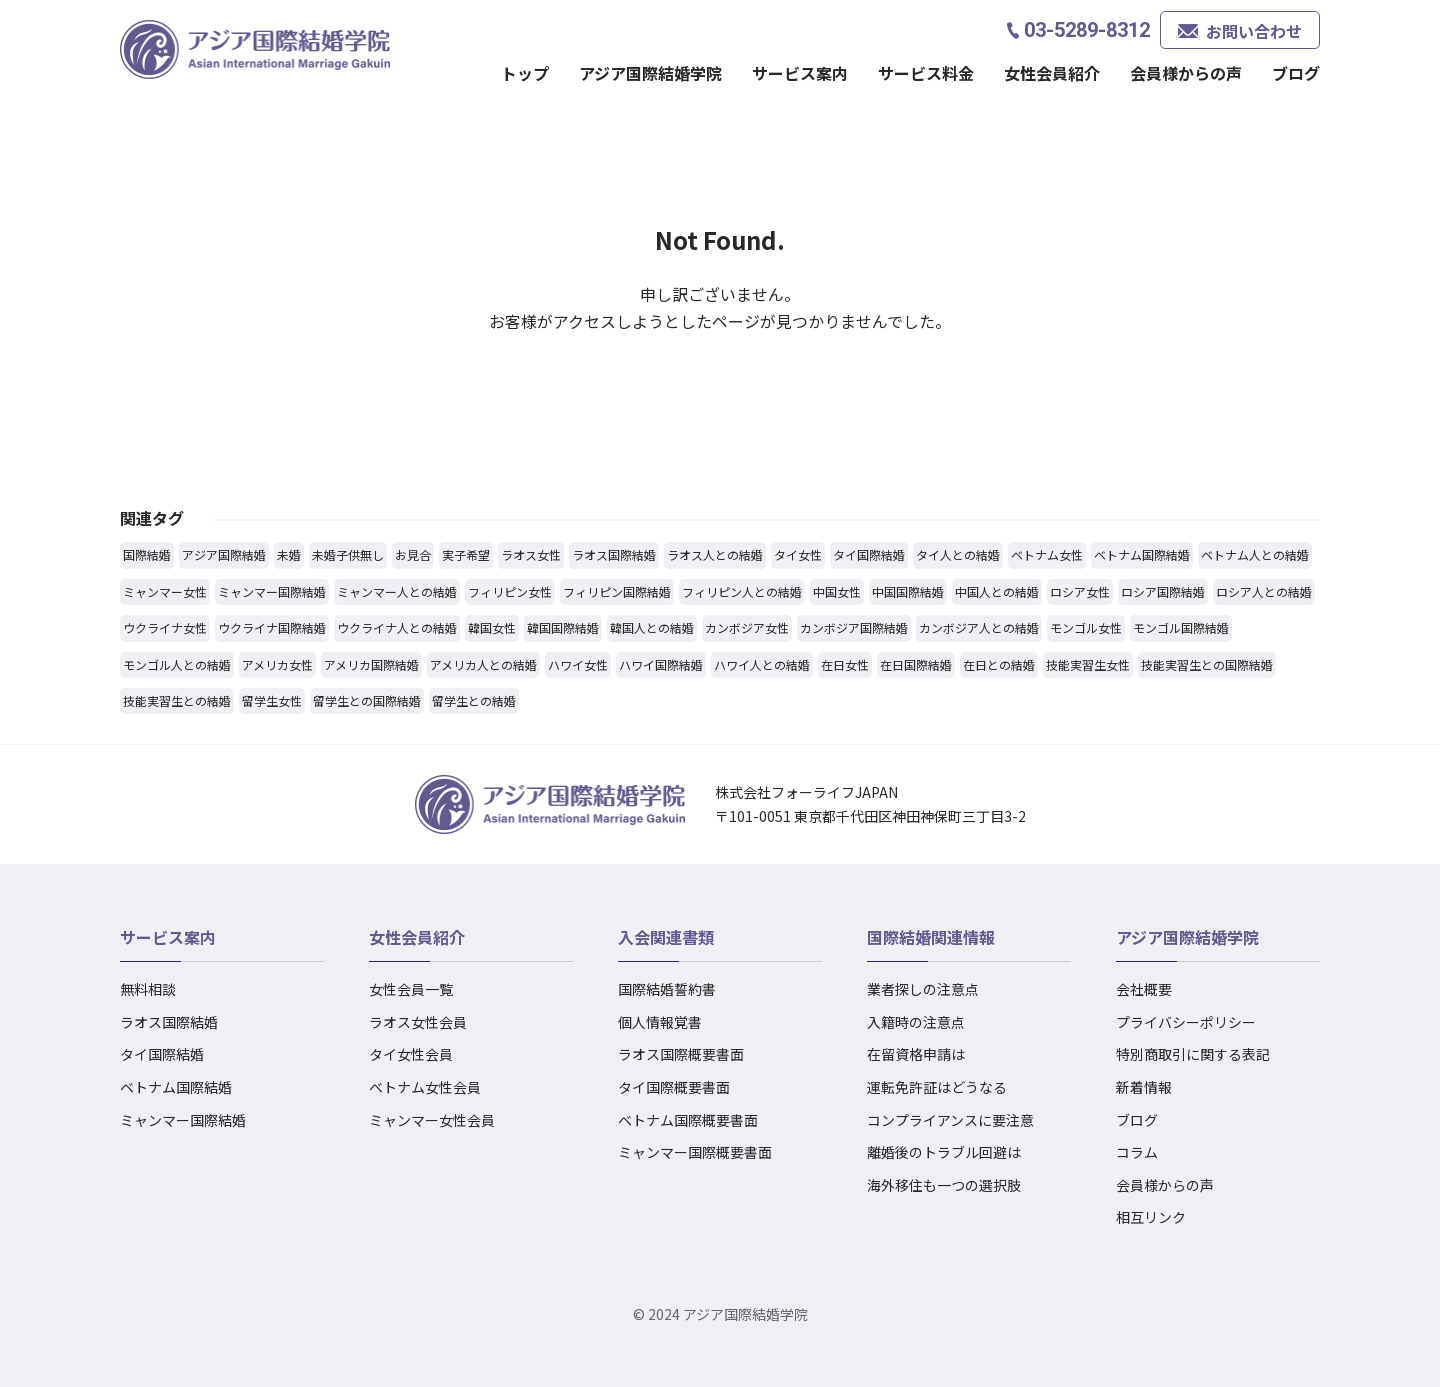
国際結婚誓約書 (667, 989)
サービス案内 (800, 73)
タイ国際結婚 (162, 1054)
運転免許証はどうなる (937, 1087)
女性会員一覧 (411, 989)
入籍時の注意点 (916, 1022)
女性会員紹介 (1052, 73)
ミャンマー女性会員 (432, 1120)
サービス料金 (926, 73)
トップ (525, 73)
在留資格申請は (916, 1054)
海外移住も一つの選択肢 (944, 1185)
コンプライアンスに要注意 (950, 1120)
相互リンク (1151, 1217)
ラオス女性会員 (418, 1022)
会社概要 (1144, 989)
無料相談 (148, 989)
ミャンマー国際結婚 (183, 1120)
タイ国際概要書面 (674, 1087)
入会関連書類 (666, 937)
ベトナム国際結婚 (176, 1087)
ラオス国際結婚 (169, 1022)
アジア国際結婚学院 (650, 73)
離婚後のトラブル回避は (944, 1152)
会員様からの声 (1186, 73)
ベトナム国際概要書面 (688, 1120)
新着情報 (1144, 1087)
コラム (1137, 1152)
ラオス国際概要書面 (681, 1054)
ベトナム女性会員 (425, 1087)
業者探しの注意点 (923, 989)
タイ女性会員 (411, 1054)
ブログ (1296, 73)
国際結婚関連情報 (931, 937)
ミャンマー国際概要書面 (695, 1152)
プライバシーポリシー (1186, 1022)
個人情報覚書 (660, 1022)
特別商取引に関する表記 (1193, 1054)
